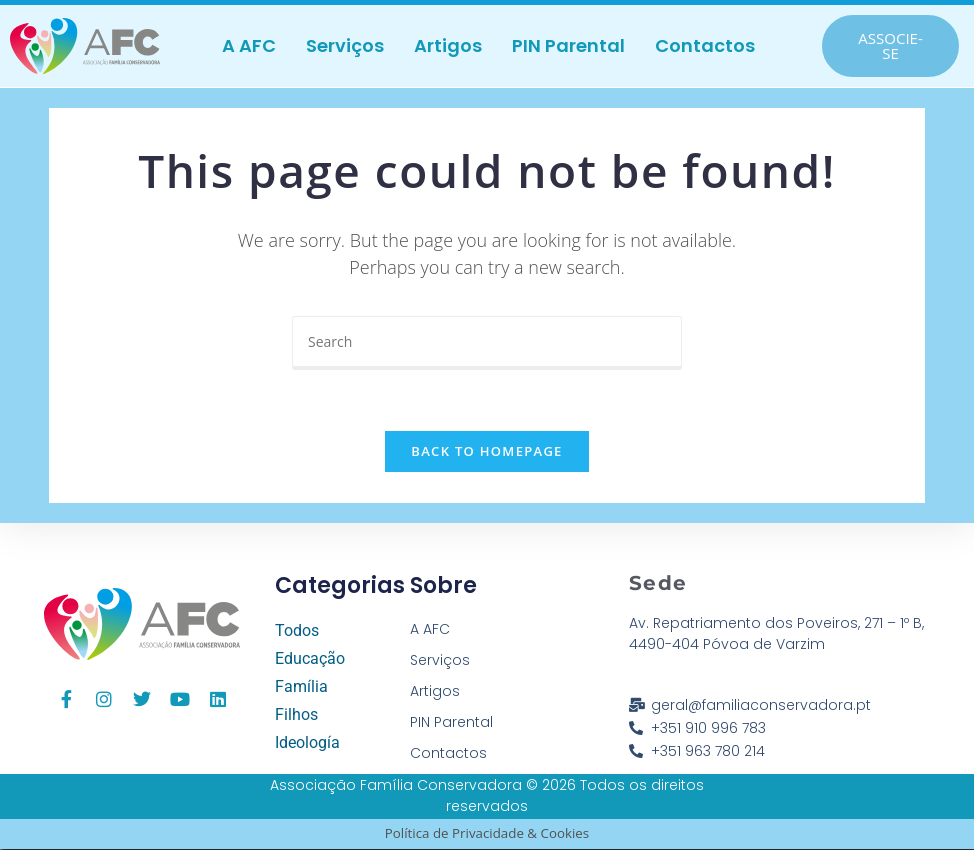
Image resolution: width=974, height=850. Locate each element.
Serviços (345, 45)
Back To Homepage (486, 452)
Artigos (448, 45)
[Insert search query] (487, 343)
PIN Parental (568, 45)
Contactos (705, 45)
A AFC (249, 45)
